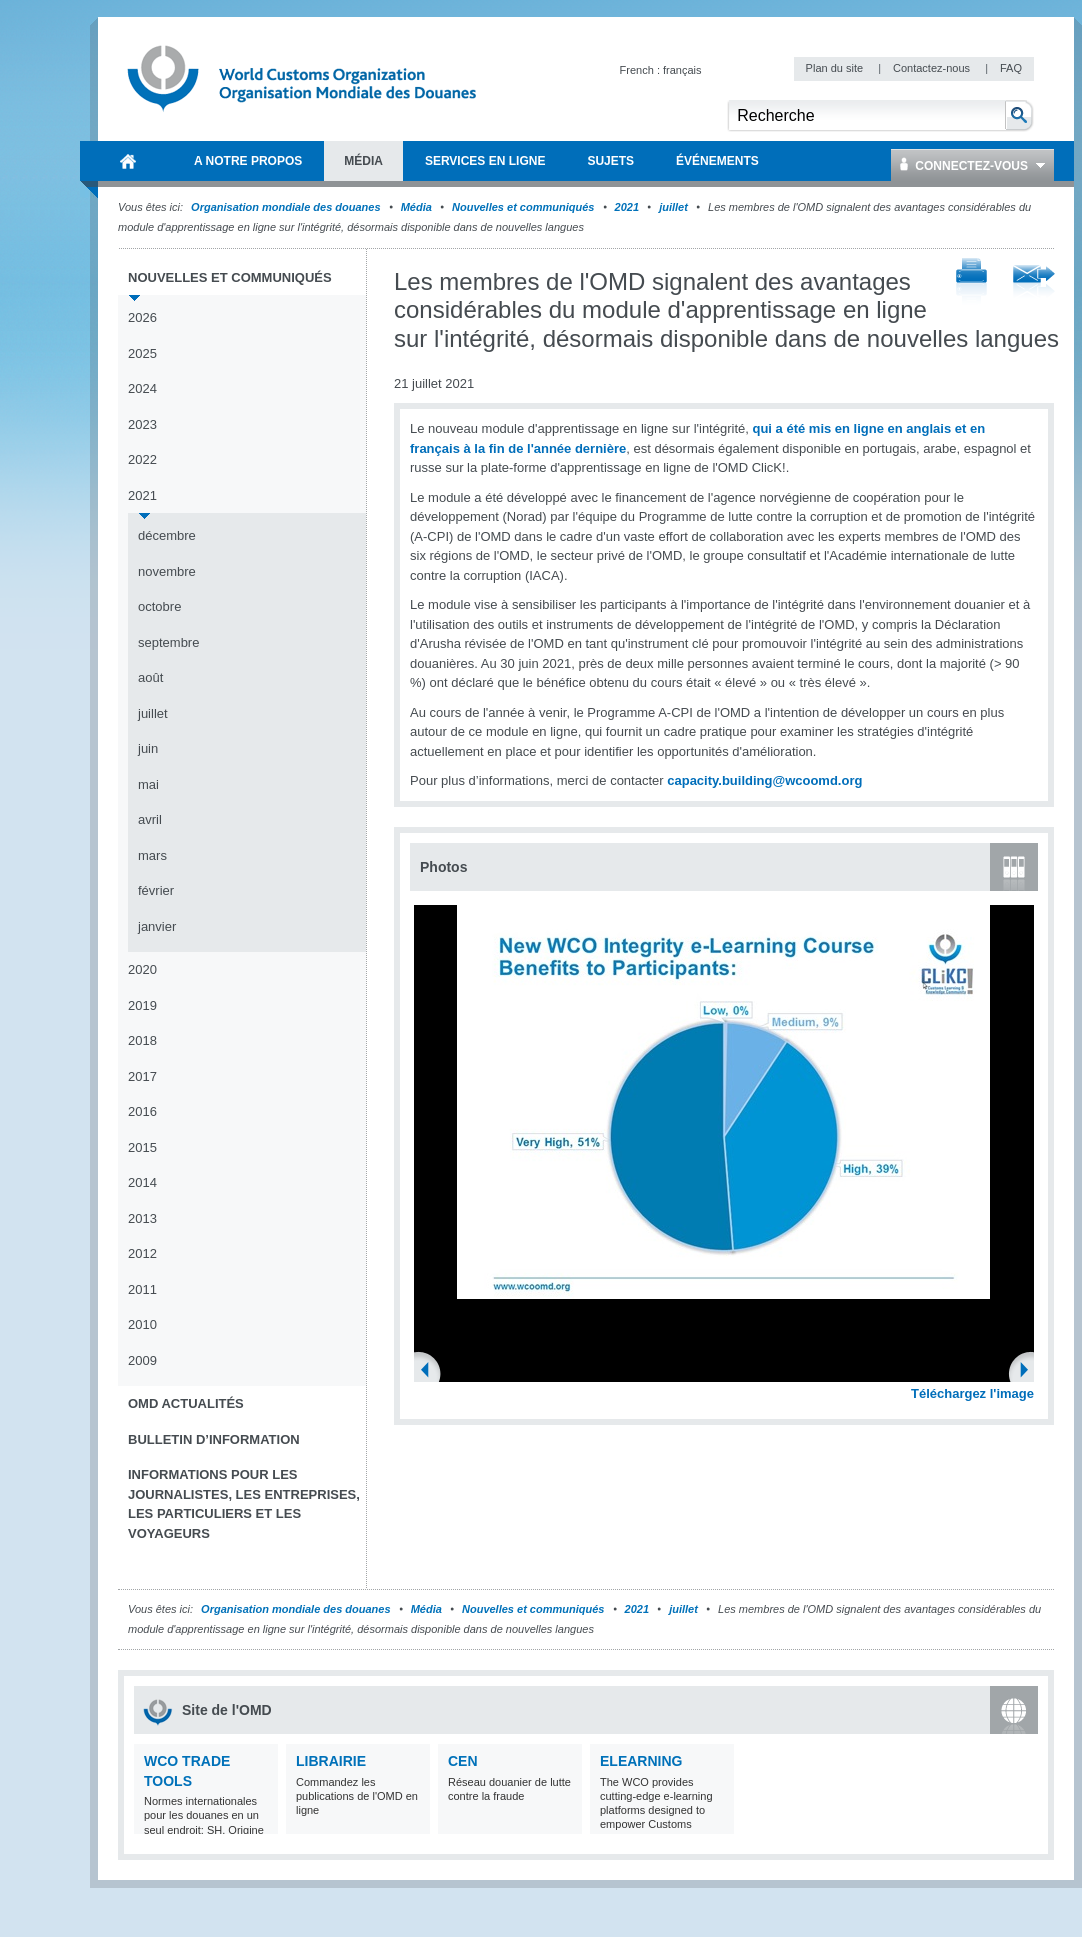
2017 (142, 1076)
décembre (167, 535)
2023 (142, 424)
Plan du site (836, 68)
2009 (142, 1360)
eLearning (641, 1761)
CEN (463, 1761)
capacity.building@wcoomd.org (764, 780)
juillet (673, 207)
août (150, 677)
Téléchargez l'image (972, 1393)
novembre (167, 571)
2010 (142, 1324)
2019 (142, 1005)
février (156, 890)
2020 (142, 969)
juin (148, 748)
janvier (157, 926)
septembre (168, 642)
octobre (159, 606)
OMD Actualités (186, 1403)
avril (150, 819)
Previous (431, 1372)
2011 (142, 1289)
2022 (142, 459)
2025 (142, 353)
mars (152, 855)
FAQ (1011, 68)
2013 (142, 1218)
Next (1030, 1372)
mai (148, 784)
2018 (142, 1040)
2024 (142, 388)
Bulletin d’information (214, 1439)
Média (416, 207)
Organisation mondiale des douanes (285, 207)
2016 (142, 1111)
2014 (142, 1182)
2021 (627, 207)
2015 (142, 1147)
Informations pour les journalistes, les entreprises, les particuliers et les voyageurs (244, 1504)
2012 (142, 1253)
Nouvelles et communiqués (523, 207)
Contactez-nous (933, 68)
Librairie (331, 1761)
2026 (142, 317)
